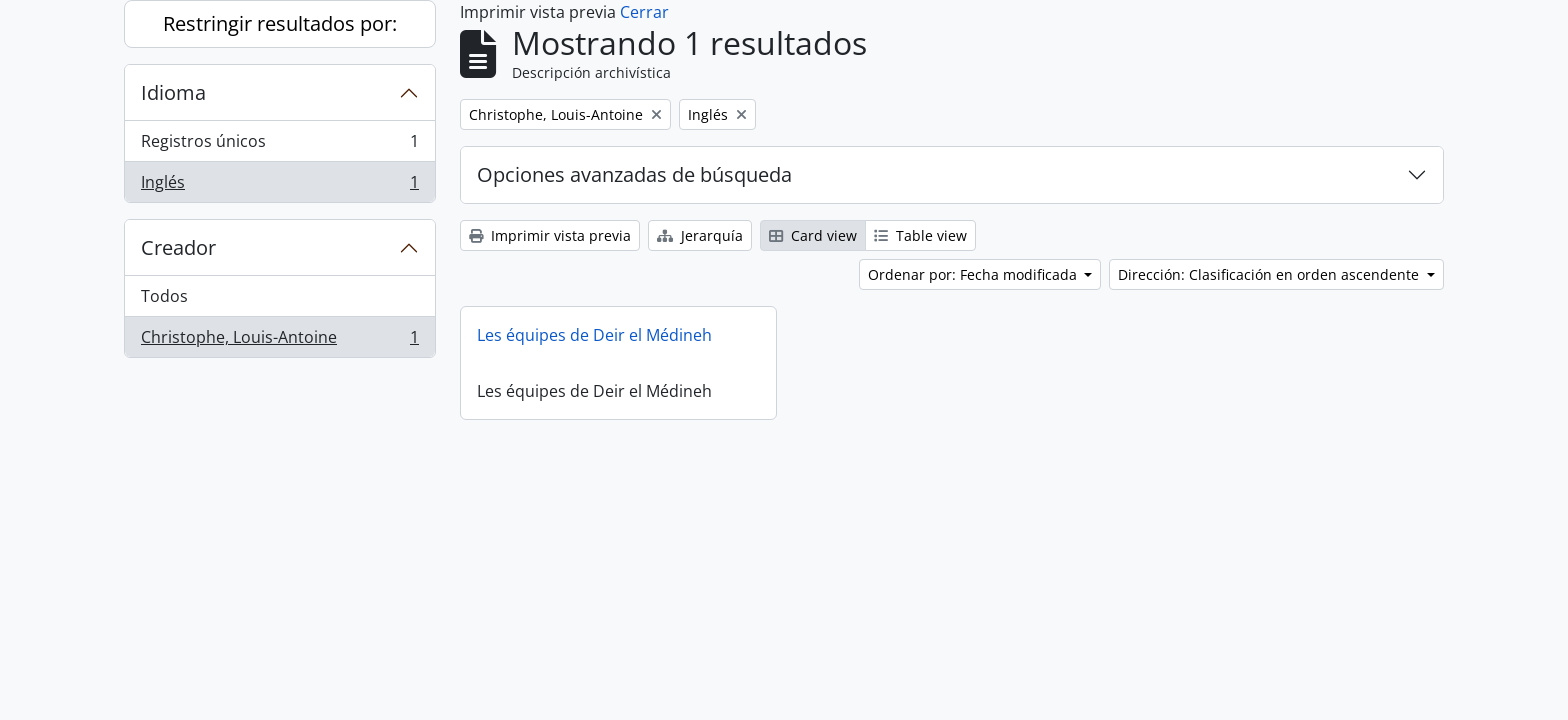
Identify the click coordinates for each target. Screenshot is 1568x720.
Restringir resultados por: (280, 23)
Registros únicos (279, 145)
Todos (164, 296)
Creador (178, 247)
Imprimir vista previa (550, 235)
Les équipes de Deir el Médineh (594, 335)
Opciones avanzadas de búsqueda (634, 174)
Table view (920, 235)
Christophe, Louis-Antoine (279, 341)
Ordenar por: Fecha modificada (974, 274)
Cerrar (644, 12)
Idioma (173, 92)
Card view (813, 235)
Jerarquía (700, 235)
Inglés (279, 186)
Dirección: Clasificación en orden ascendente (1270, 274)
